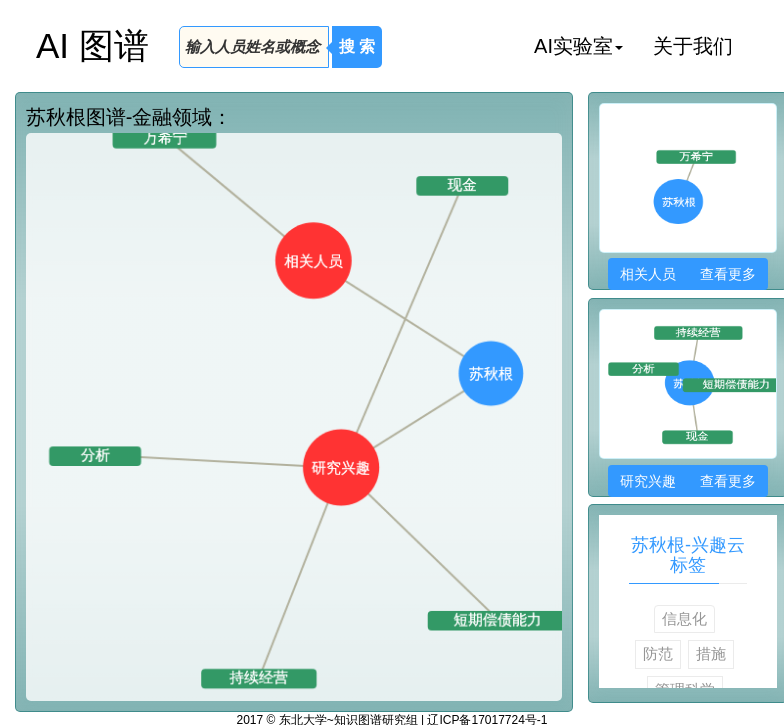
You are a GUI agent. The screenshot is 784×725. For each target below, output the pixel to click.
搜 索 (357, 46)
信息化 (684, 618)
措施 (711, 653)
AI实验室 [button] (578, 46)
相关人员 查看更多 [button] (687, 274)
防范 (658, 653)
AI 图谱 (92, 45)
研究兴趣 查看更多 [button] (687, 481)
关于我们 (693, 46)
